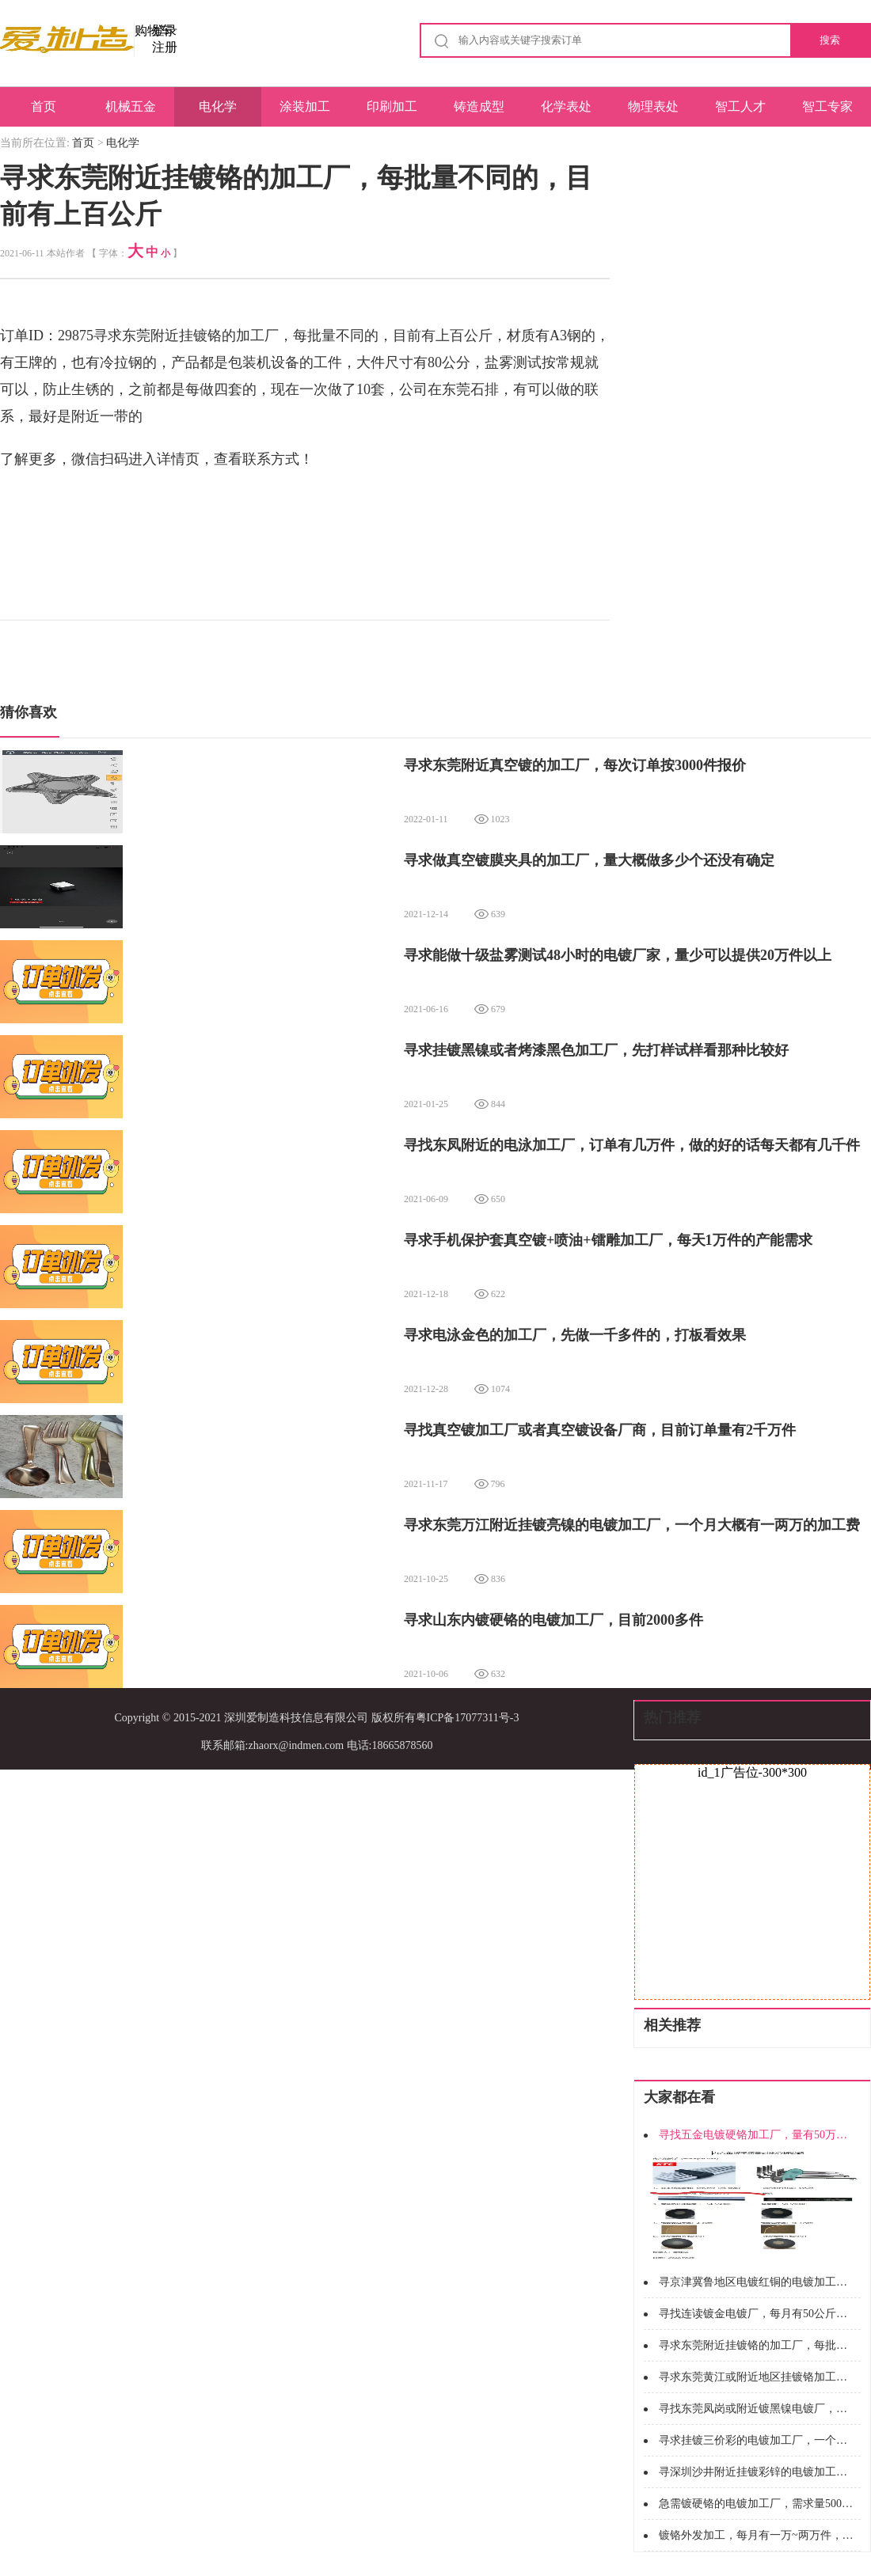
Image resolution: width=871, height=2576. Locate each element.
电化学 (218, 106)
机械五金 (130, 106)
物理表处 (653, 106)
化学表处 (566, 106)
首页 (43, 106)
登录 (164, 30)
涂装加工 (305, 106)
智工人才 (740, 106)
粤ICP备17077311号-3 (467, 1718)
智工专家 (827, 106)
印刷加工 (392, 106)
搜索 (830, 40)
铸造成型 (479, 106)
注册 (164, 47)
